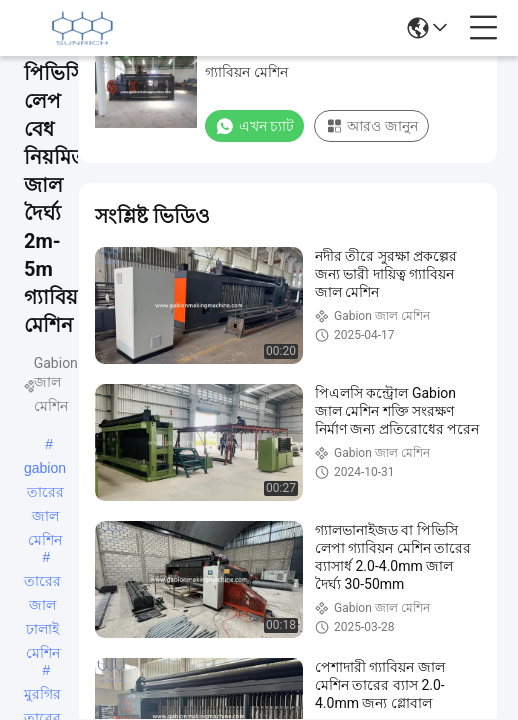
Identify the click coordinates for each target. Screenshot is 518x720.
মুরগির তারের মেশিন (42, 696)
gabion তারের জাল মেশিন (45, 470)
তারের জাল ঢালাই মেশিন (42, 583)
